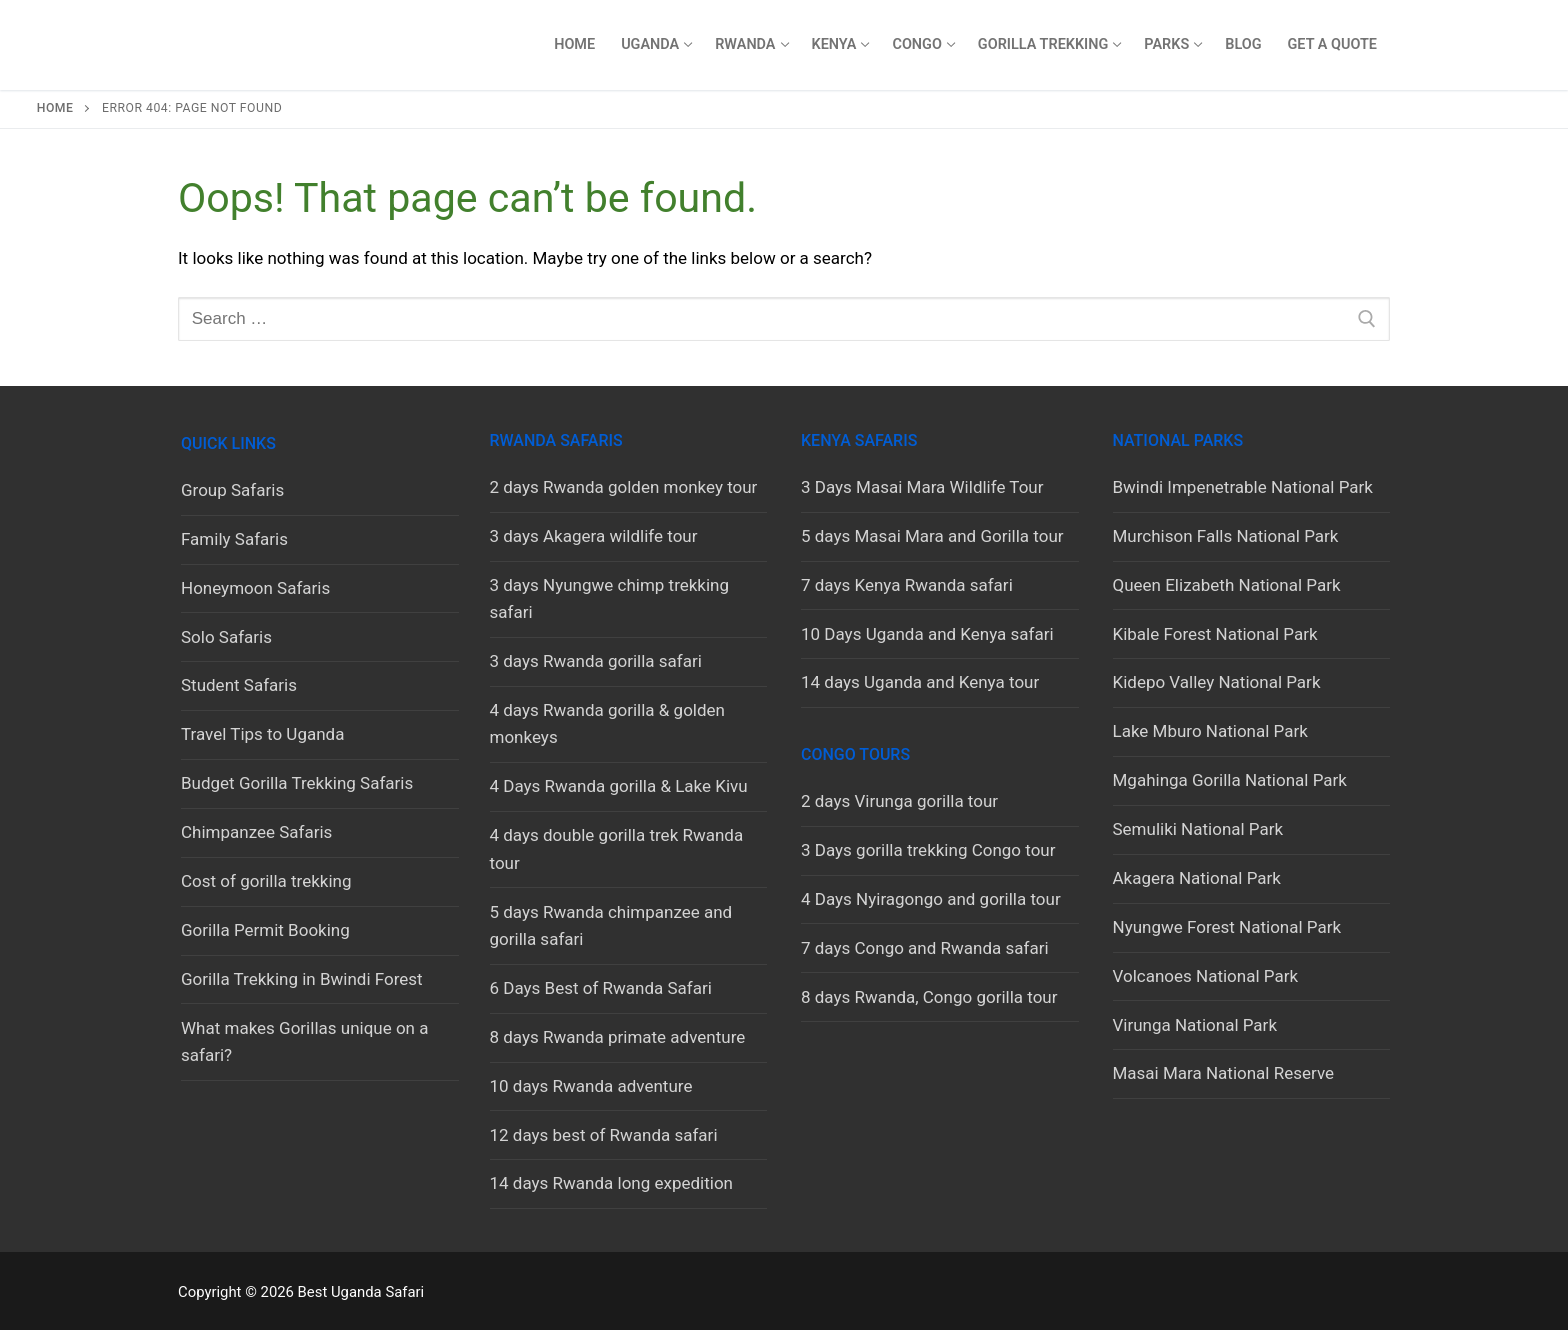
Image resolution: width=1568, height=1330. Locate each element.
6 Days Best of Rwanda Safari (601, 988)
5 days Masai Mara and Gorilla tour (932, 536)
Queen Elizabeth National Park (1227, 585)
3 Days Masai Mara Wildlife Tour (922, 487)
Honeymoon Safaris (255, 588)
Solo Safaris (226, 637)
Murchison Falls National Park (1226, 536)
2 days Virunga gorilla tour (899, 801)
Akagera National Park (1197, 878)
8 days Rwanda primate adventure (618, 1037)
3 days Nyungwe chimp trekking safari (610, 599)
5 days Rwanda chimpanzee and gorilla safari (611, 926)
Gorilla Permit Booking (265, 930)
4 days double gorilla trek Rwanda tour (617, 849)
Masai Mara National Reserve (1224, 1073)
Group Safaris (232, 490)
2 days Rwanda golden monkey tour (624, 487)
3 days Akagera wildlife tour (594, 536)
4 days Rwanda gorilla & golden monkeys (607, 724)
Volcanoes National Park (1206, 976)
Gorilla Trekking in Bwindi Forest (302, 979)
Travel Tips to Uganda (262, 734)
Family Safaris (234, 539)
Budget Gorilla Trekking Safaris (297, 783)
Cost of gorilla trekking (266, 881)
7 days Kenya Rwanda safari (907, 585)
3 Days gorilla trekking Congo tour (928, 850)
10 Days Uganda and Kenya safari (927, 634)
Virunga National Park (1195, 1025)
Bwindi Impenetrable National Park (1243, 487)
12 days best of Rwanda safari (604, 1135)
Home (55, 108)
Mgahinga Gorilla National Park (1230, 780)
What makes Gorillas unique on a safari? (304, 1042)
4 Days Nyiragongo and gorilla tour (931, 899)
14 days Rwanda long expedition (612, 1183)
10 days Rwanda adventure (591, 1086)
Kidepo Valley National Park (1217, 682)
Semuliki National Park (1198, 829)
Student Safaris (239, 685)
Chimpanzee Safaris (256, 832)
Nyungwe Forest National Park (1227, 927)
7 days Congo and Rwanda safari (925, 948)
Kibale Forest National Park (1215, 634)
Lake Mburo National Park (1210, 731)
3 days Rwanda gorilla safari (596, 661)
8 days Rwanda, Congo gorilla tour (929, 997)
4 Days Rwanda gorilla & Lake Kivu (619, 786)
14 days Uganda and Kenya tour (920, 682)
